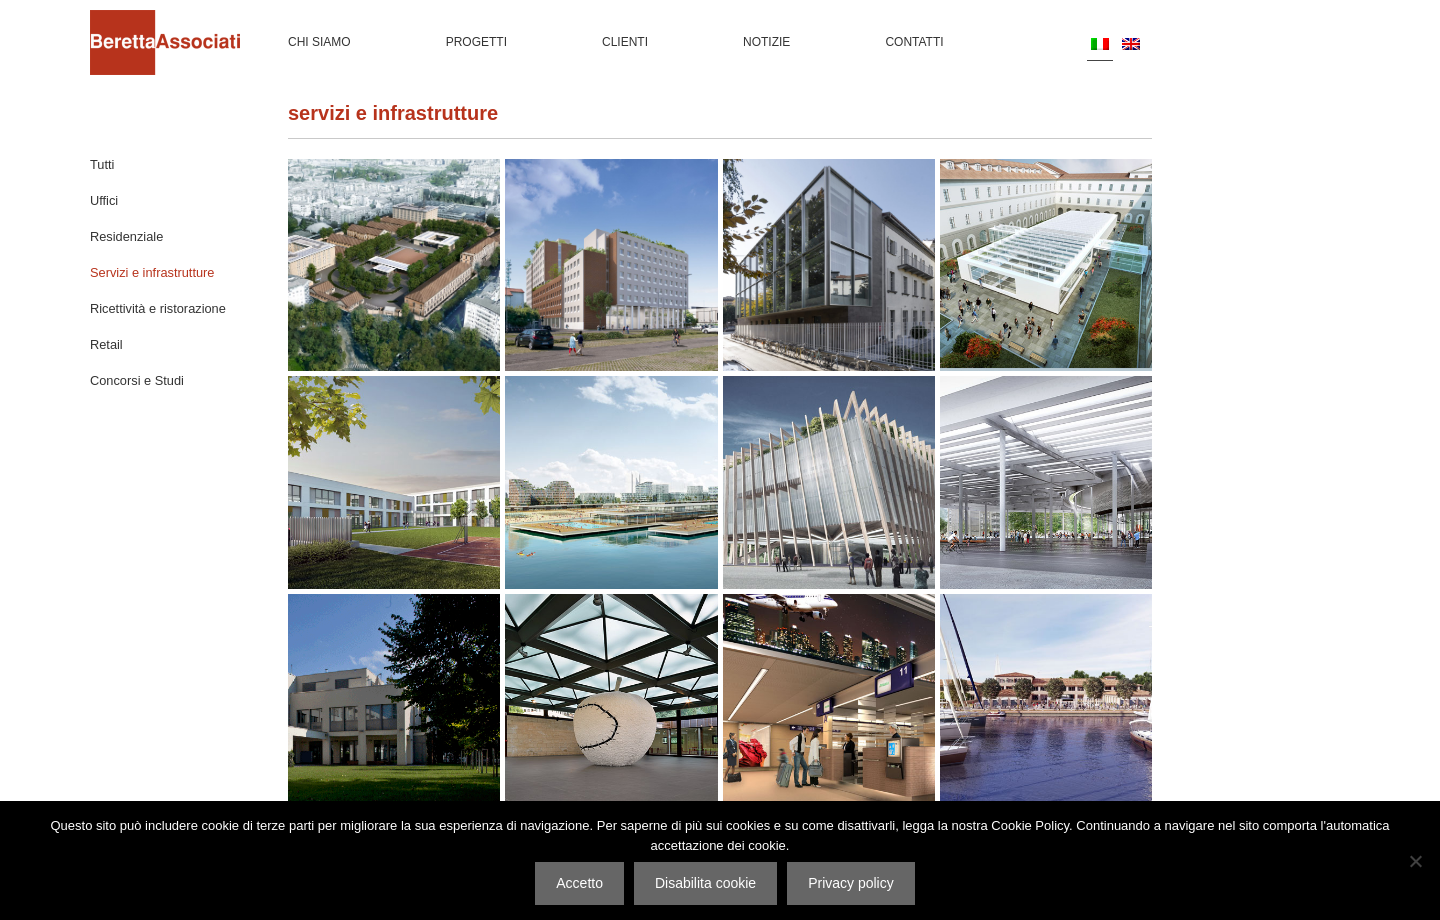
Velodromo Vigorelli (1046, 483)
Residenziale (126, 236)
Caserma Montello (394, 266)
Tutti (102, 164)
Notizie (766, 42)
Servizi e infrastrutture (152, 272)
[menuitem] (1100, 43)
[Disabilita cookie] (1415, 861)
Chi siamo (319, 42)
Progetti (476, 42)
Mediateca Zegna (611, 700)
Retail (106, 344)
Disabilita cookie (705, 883)
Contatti (914, 42)
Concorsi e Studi (137, 380)
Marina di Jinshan (611, 483)
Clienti (625, 42)
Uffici (104, 200)
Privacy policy (851, 883)
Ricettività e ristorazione (158, 308)
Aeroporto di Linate (829, 700)
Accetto (579, 883)
